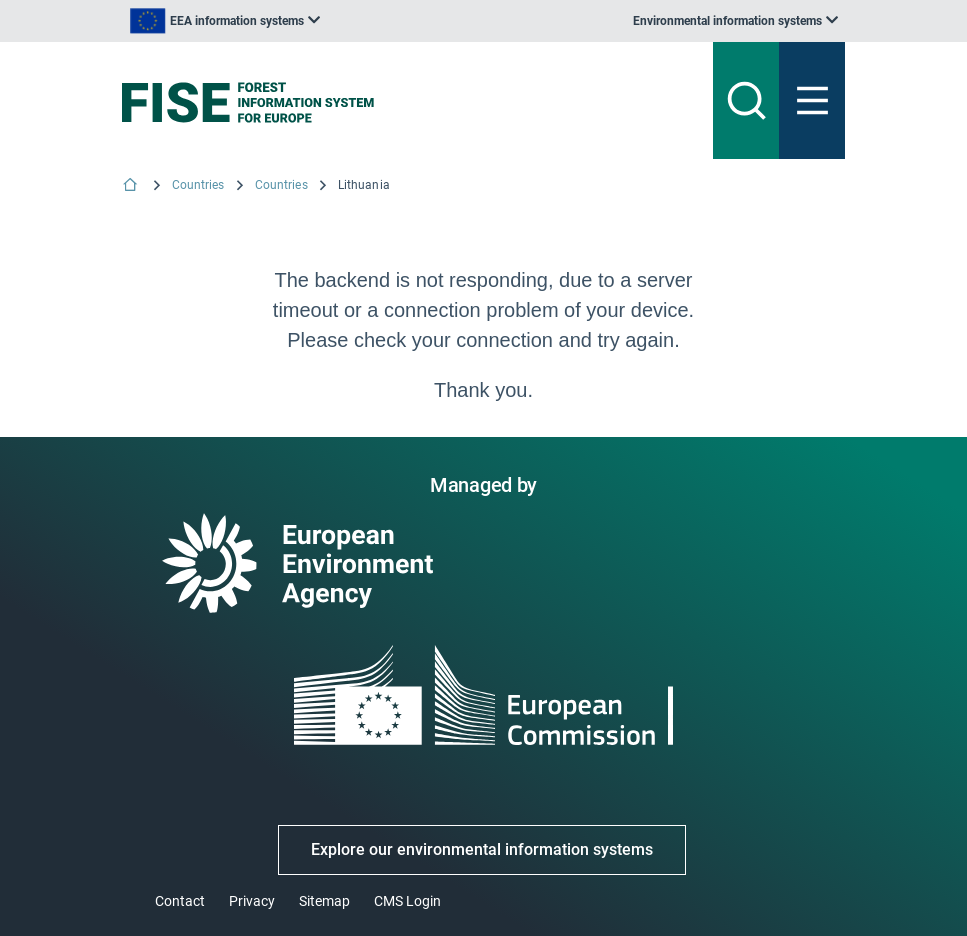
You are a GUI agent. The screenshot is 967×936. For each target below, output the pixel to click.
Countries (198, 185)
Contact (180, 901)
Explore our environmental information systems (482, 849)
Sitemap (324, 901)
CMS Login (407, 901)
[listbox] (225, 21)
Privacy (252, 901)
